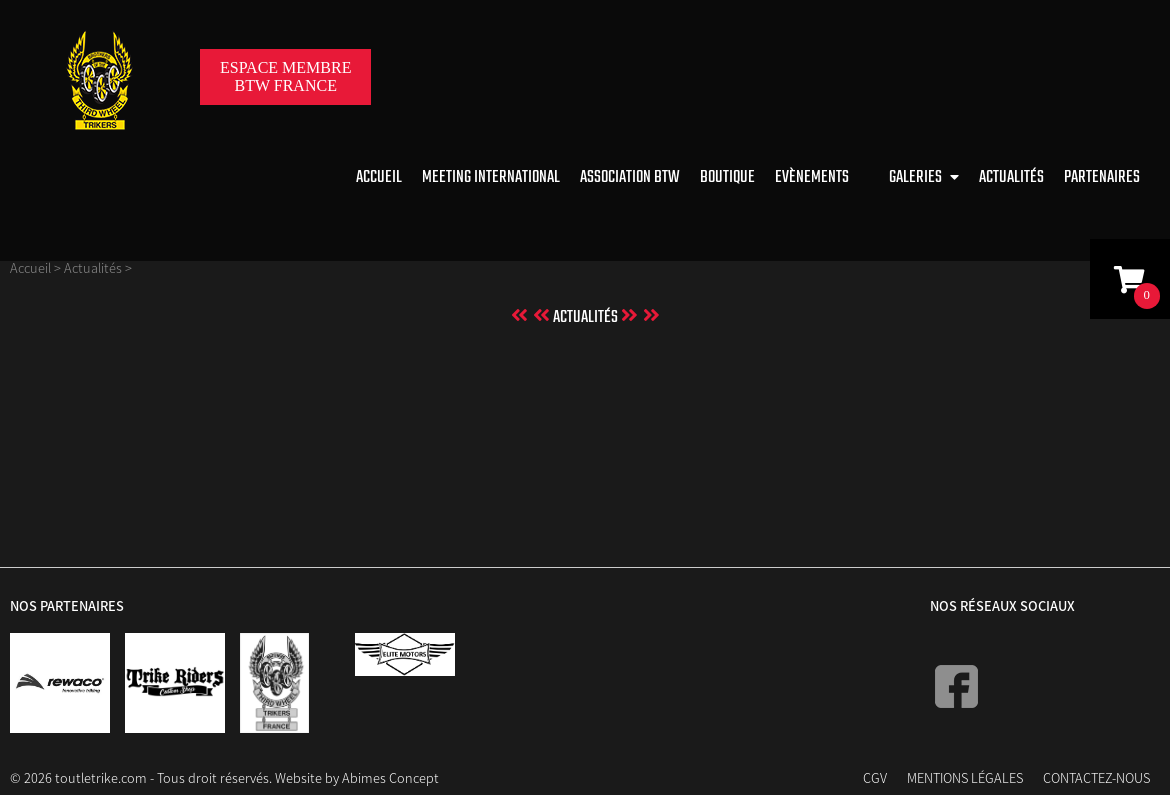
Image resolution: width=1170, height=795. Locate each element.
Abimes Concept (390, 777)
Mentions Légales (965, 777)
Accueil (379, 177)
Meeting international (491, 177)
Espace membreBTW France (285, 76)
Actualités (1011, 177)
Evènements (812, 177)
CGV (875, 777)
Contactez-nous (1096, 777)
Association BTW (630, 177)
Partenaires (1102, 177)
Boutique (727, 177)
